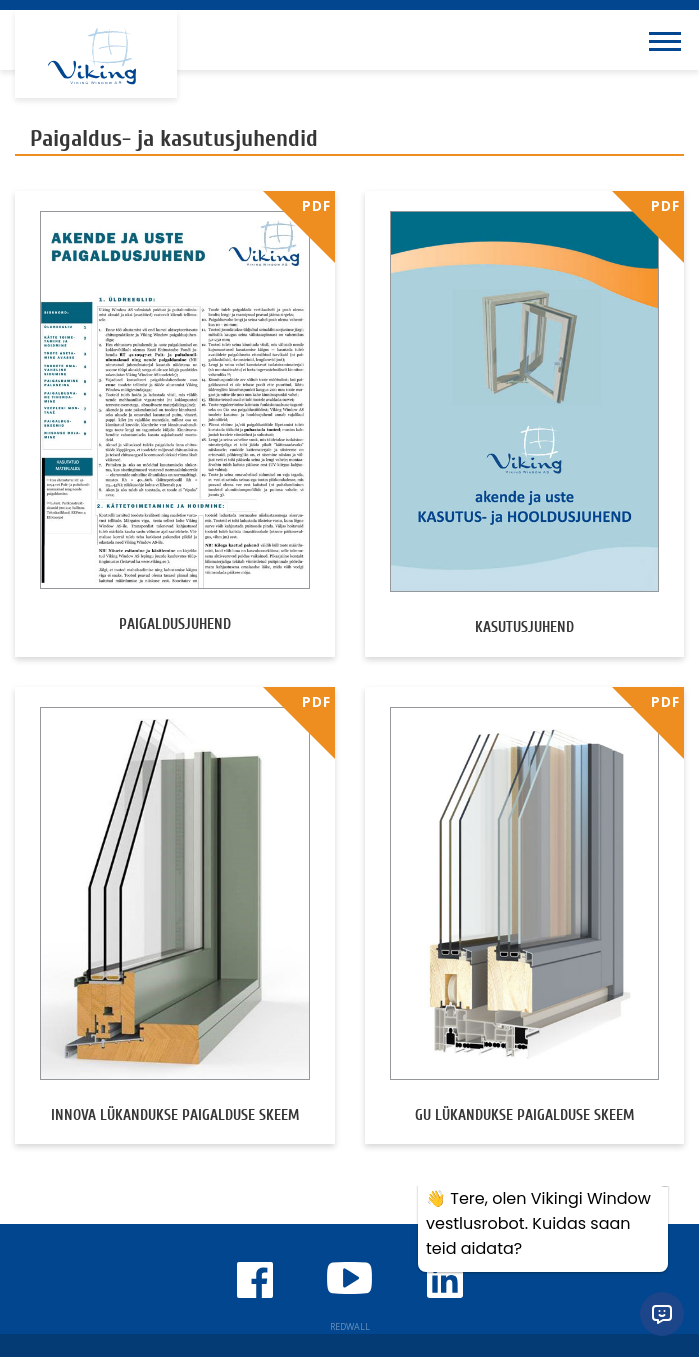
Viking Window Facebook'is (255, 1280)
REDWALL (350, 1326)
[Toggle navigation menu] (669, 40)
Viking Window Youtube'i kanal (350, 1278)
